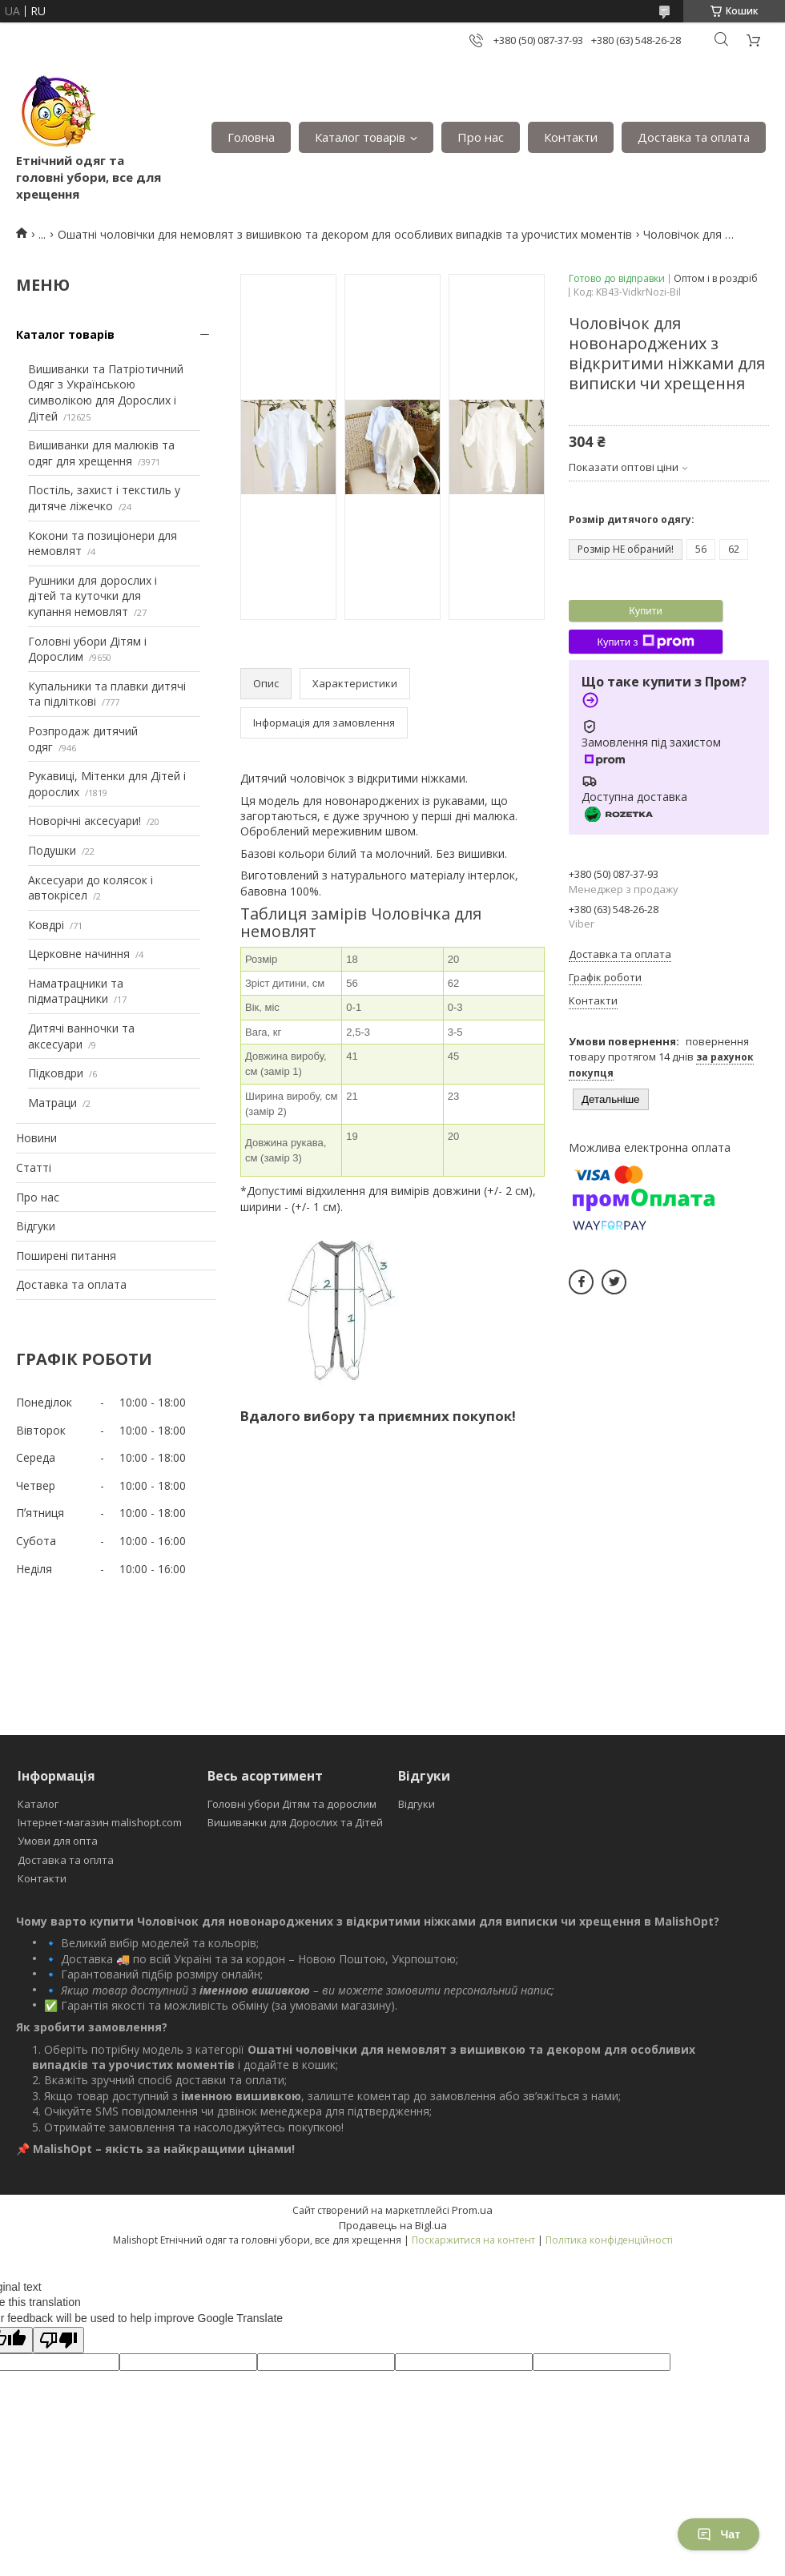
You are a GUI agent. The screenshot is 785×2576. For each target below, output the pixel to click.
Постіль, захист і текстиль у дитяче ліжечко (104, 497)
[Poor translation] (58, 2340)
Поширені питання (66, 1255)
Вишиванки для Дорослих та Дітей (295, 1822)
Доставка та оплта (66, 1860)
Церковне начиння (79, 953)
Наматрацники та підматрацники (75, 991)
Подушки (52, 850)
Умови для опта (58, 1840)
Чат (718, 2534)
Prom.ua (472, 2210)
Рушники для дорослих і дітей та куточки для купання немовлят (92, 596)
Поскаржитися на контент (473, 2240)
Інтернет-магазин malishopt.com (100, 1822)
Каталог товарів (360, 137)
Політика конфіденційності (609, 2240)
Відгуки (35, 1226)
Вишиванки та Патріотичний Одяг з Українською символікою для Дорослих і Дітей (105, 392)
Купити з (645, 641)
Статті (33, 1167)
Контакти (571, 137)
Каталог (38, 1804)
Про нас (480, 137)
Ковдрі (46, 924)
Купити (645, 611)
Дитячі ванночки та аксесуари (81, 1036)
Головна (251, 137)
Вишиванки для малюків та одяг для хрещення (101, 453)
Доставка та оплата (694, 137)
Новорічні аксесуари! (84, 820)
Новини (36, 1137)
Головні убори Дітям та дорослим (291, 1804)
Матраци (52, 1102)
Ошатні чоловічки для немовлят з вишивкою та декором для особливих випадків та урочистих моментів (345, 234)
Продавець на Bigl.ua (393, 2225)
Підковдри (55, 1073)
